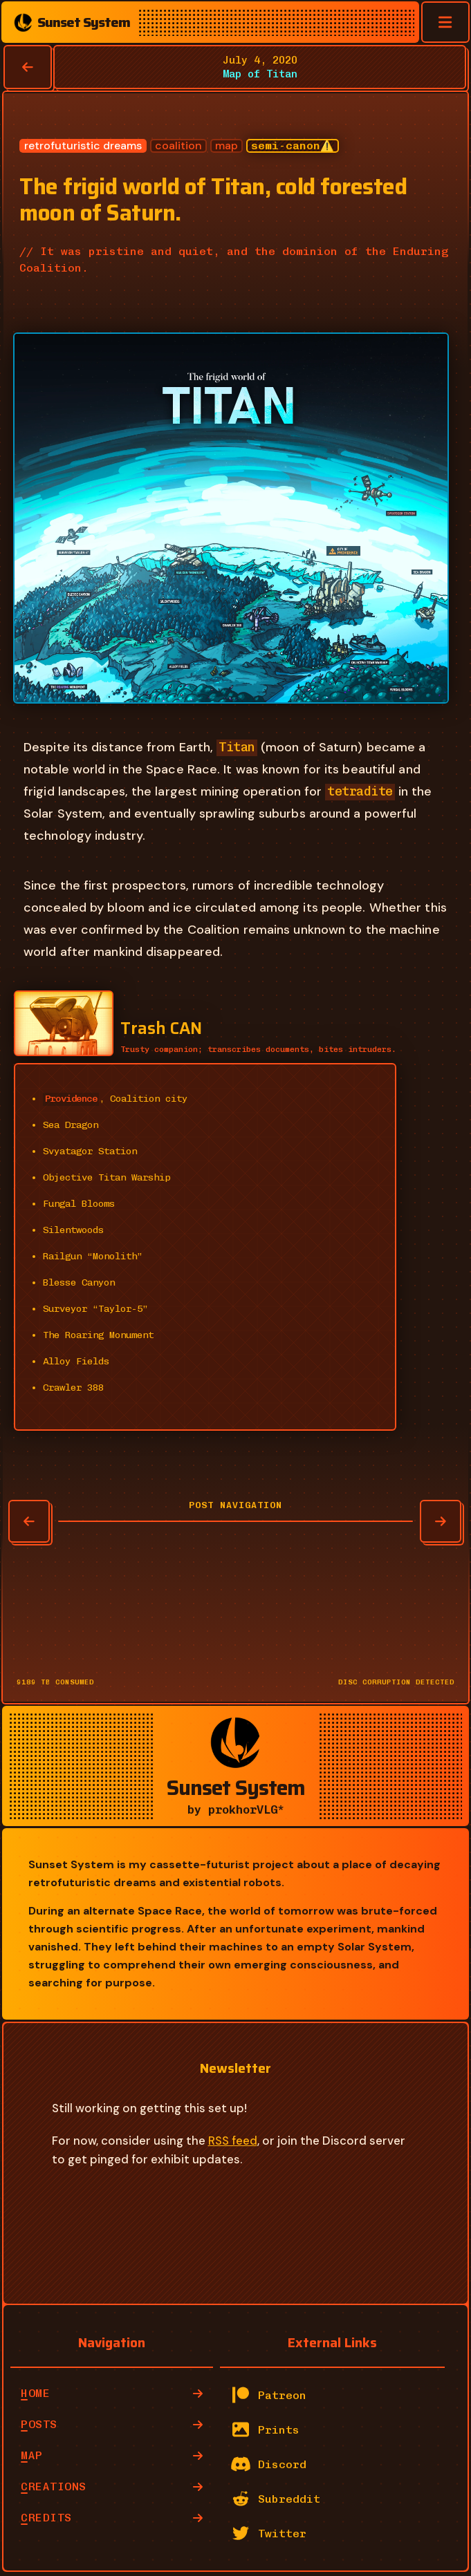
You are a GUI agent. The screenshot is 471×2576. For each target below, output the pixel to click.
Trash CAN (161, 1028)
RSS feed (232, 2140)
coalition (178, 146)
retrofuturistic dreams (83, 146)
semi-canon (285, 145)
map (226, 146)
